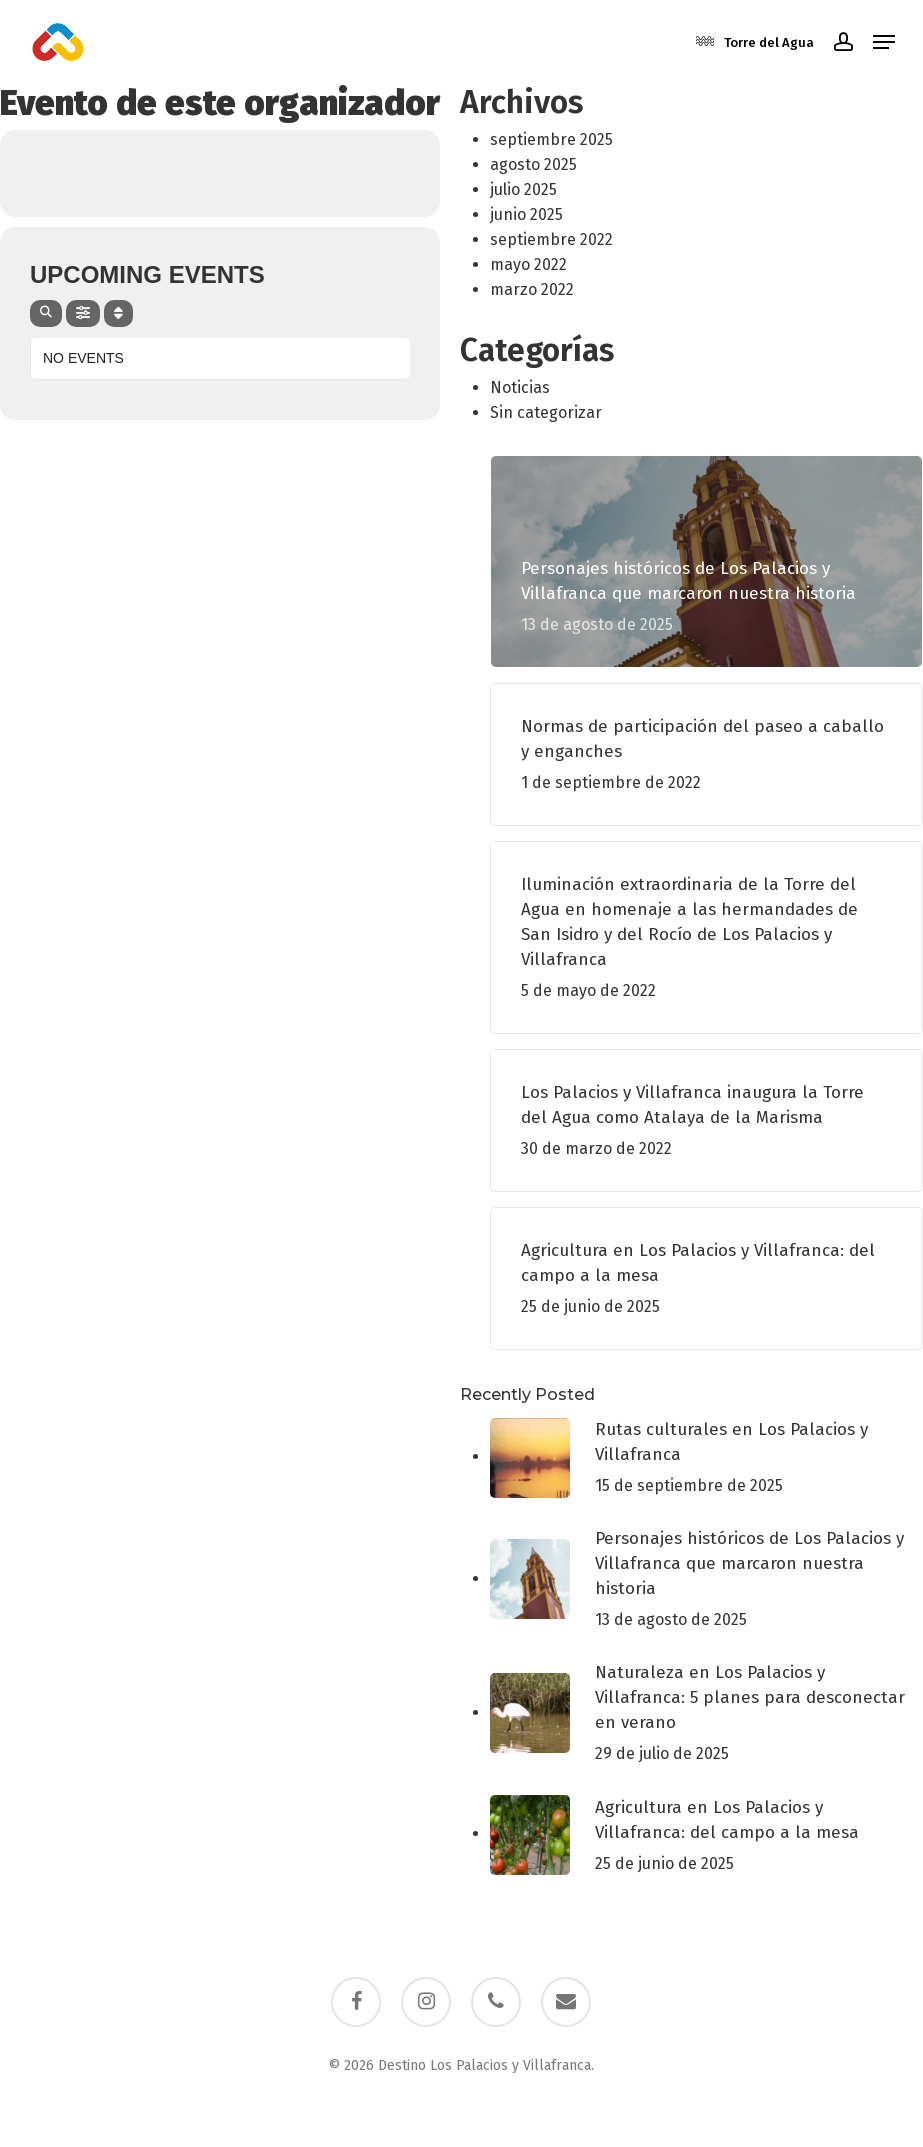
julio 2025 (523, 189)
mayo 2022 (528, 264)
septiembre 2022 (551, 239)
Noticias (520, 387)
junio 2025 (526, 214)
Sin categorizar (546, 412)
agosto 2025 (533, 164)
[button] (884, 42)
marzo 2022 (532, 289)
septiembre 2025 (551, 139)
